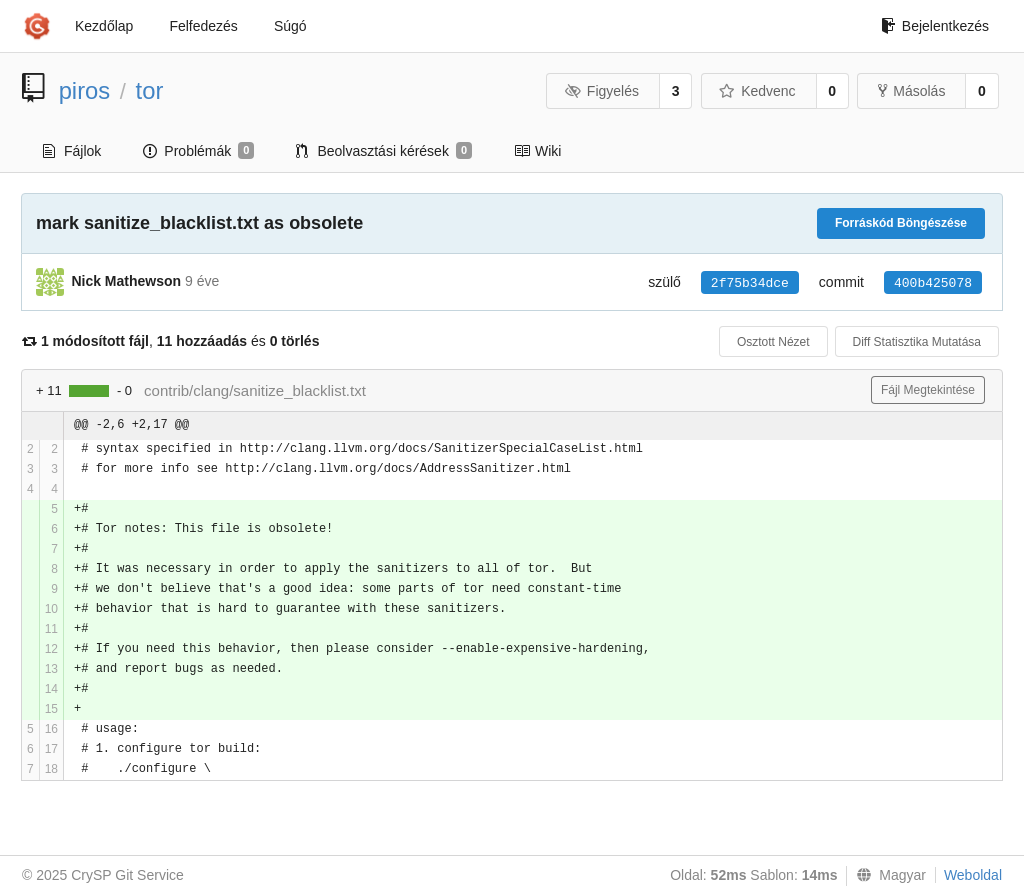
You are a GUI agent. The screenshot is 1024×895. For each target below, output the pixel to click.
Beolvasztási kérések (384, 151)
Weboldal (973, 875)
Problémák (198, 151)
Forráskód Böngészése (901, 223)
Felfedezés (203, 26)
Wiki (537, 151)
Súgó (290, 26)
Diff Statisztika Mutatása (917, 342)
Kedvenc (757, 91)
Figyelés (601, 91)
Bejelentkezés (935, 26)
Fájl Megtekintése (928, 390)
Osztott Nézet (773, 342)
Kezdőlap (104, 26)
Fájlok (72, 151)
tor (150, 90)
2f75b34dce (750, 283)
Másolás (911, 91)
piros (85, 90)
